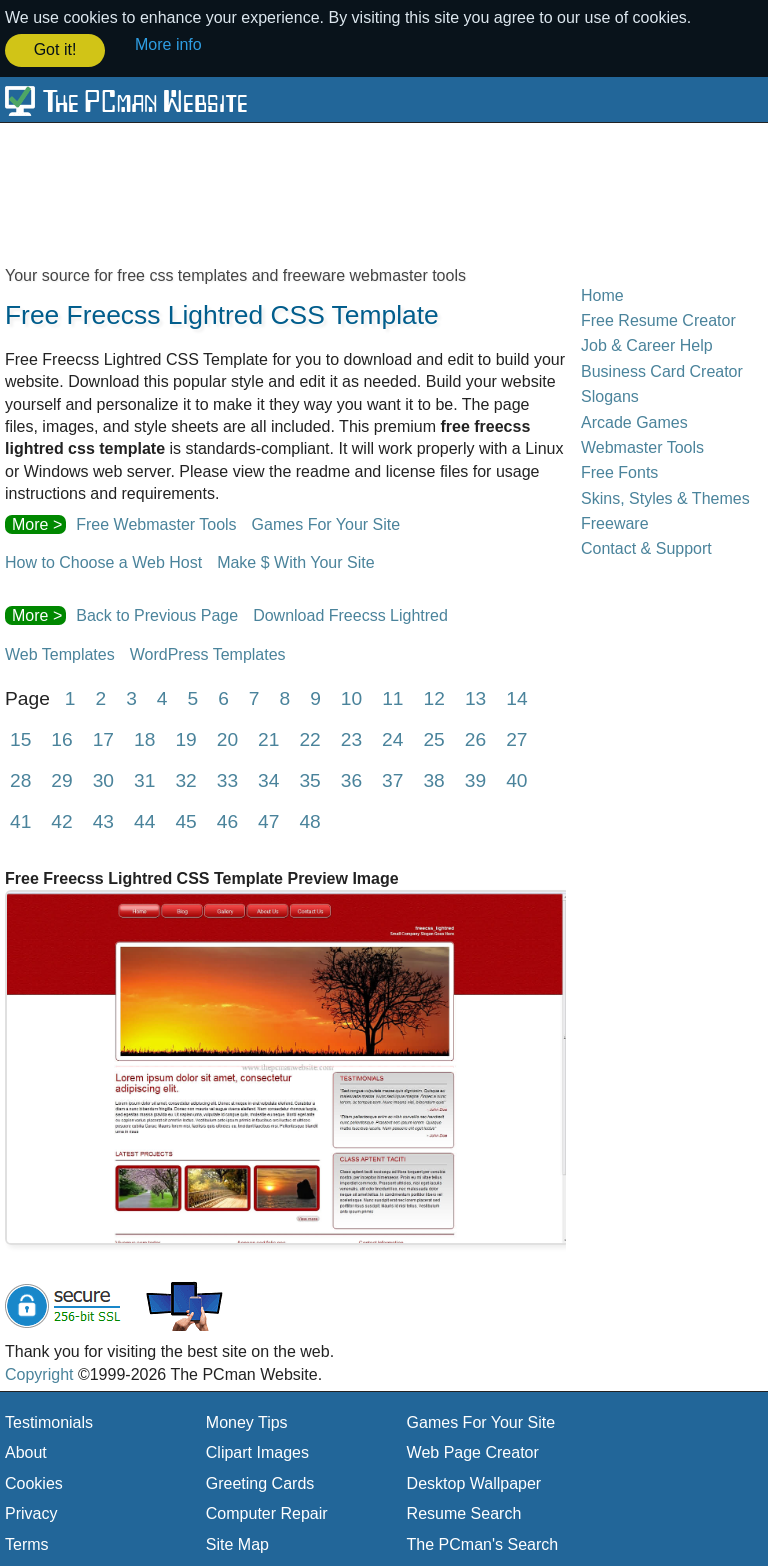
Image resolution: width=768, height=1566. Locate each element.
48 (309, 820)
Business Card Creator (662, 369)
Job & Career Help (647, 344)
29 (61, 779)
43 (103, 820)
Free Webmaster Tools (156, 522)
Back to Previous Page (157, 614)
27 (516, 738)
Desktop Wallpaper (474, 1481)
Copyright (39, 1372)
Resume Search (464, 1512)
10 (351, 697)
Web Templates (60, 652)
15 (20, 738)
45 (185, 820)
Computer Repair (267, 1512)
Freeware (615, 522)
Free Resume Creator (658, 319)
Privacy (31, 1512)
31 (144, 779)
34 (268, 779)
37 (392, 779)
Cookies (34, 1481)
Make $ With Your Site (295, 561)
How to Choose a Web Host (103, 561)
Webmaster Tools (642, 446)
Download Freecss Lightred (350, 614)
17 (103, 738)
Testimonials (49, 1421)
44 (144, 820)
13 (475, 697)
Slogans (610, 395)
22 (309, 738)
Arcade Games (634, 420)
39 (475, 779)
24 (392, 738)
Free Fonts (619, 471)
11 (392, 697)
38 (433, 779)
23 (351, 738)
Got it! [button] (55, 49)
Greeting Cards (260, 1481)
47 (268, 820)
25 (433, 738)
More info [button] (168, 44)
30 (103, 779)
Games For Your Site (326, 522)
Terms (27, 1542)
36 (351, 779)
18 (144, 738)
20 (227, 738)
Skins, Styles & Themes (665, 496)
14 (516, 697)
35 (309, 779)
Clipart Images (257, 1451)
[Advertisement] (384, 192)
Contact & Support (646, 547)
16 (61, 738)
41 (20, 820)
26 (475, 738)
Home (602, 293)
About (26, 1451)
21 (268, 738)
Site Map (237, 1542)
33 (227, 779)
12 (434, 697)
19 (185, 738)
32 (185, 779)
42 (61, 820)
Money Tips (247, 1421)
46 (227, 820)
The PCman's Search (483, 1542)
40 (516, 779)
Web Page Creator (473, 1451)
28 (20, 779)
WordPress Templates (208, 652)
